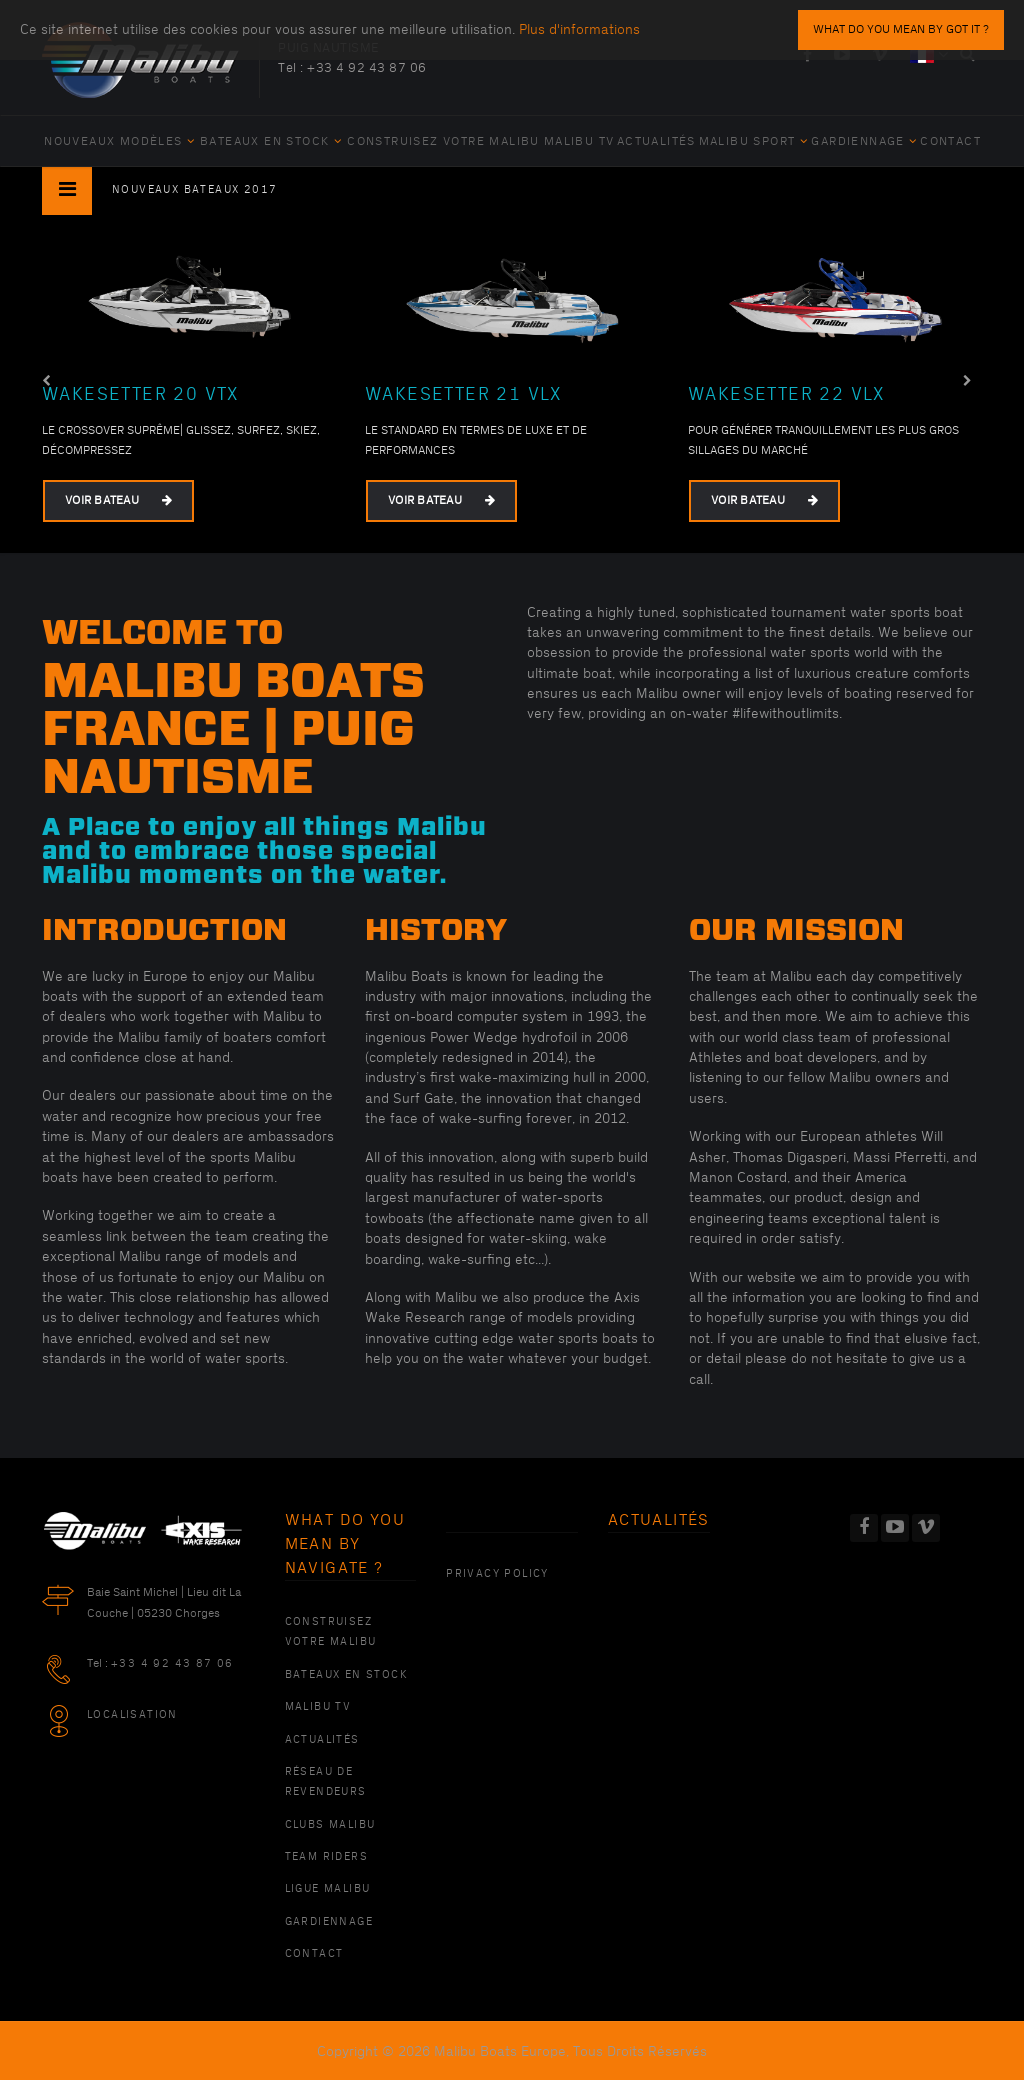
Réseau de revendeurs (326, 1782)
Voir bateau (118, 500)
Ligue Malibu (328, 1889)
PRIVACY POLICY (497, 1574)
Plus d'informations (579, 29)
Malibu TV (579, 141)
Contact (950, 141)
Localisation (132, 1715)
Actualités (656, 141)
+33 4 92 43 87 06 (367, 68)
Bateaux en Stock (271, 141)
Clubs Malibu (330, 1825)
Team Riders (326, 1857)
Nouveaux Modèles (119, 141)
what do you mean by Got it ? (901, 29)
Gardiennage (864, 141)
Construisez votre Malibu (443, 141)
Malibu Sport (754, 141)
